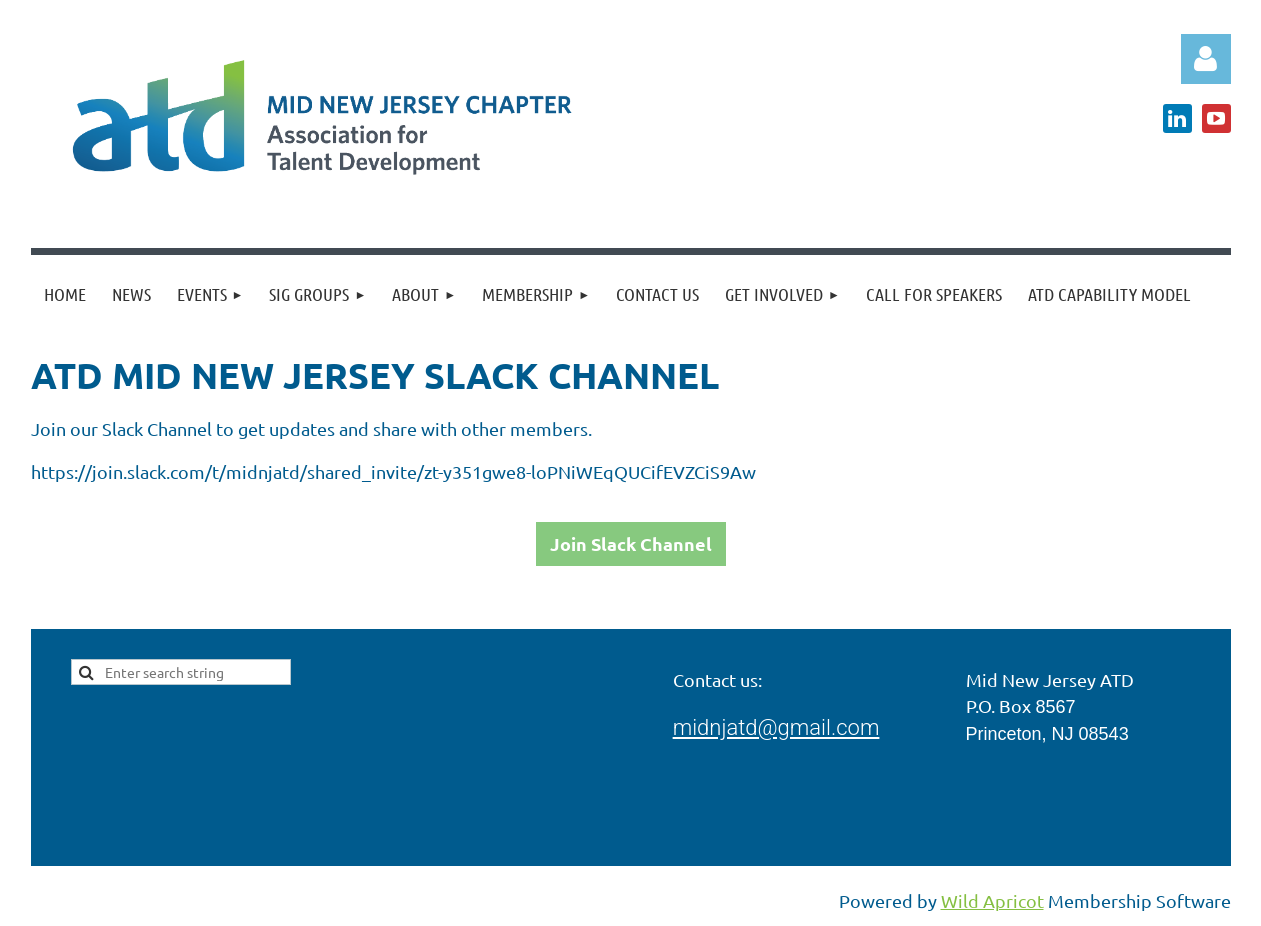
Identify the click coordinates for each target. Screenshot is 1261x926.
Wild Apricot (992, 900)
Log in (1206, 59)
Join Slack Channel (631, 543)
